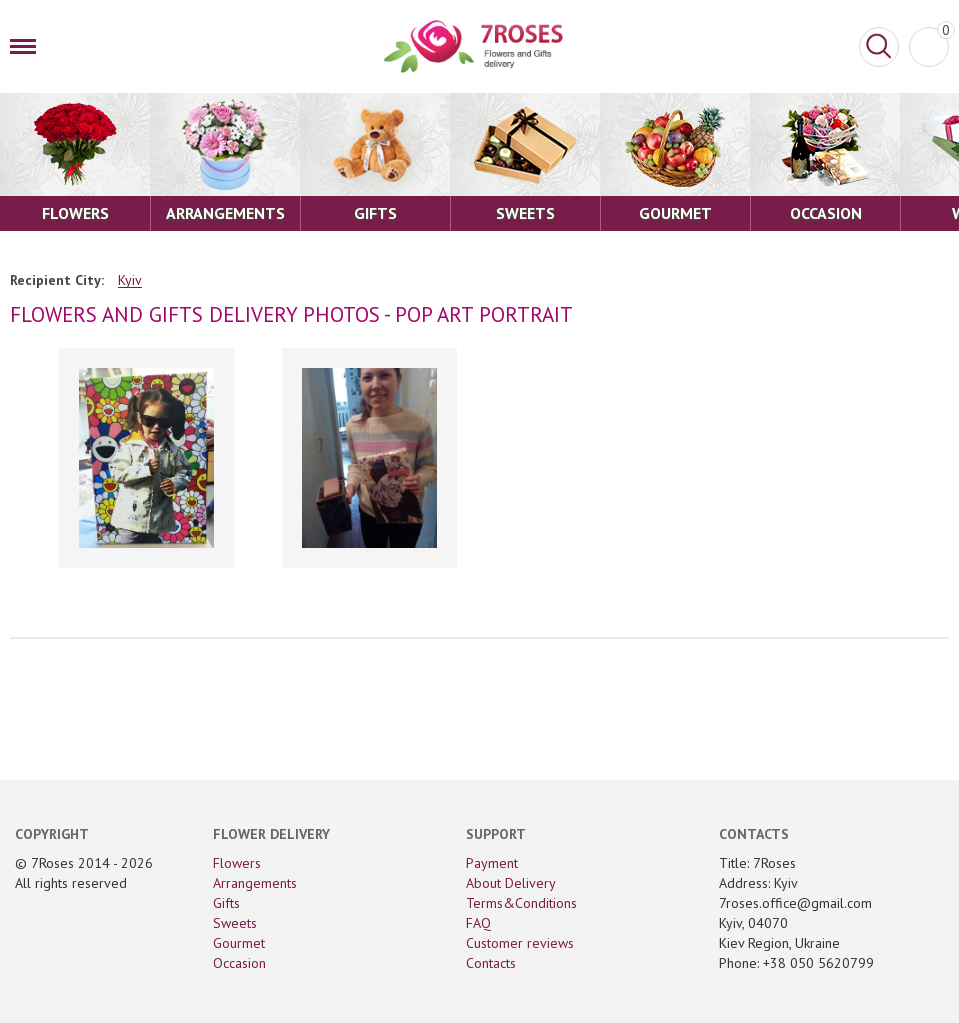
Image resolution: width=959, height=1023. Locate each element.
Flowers (237, 863)
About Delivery (511, 883)
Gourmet (239, 943)
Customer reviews (520, 943)
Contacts (491, 963)
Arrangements (255, 883)
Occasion (239, 963)
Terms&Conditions (521, 903)
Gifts (226, 903)
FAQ (478, 923)
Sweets (235, 923)
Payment (492, 863)
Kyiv (130, 280)
